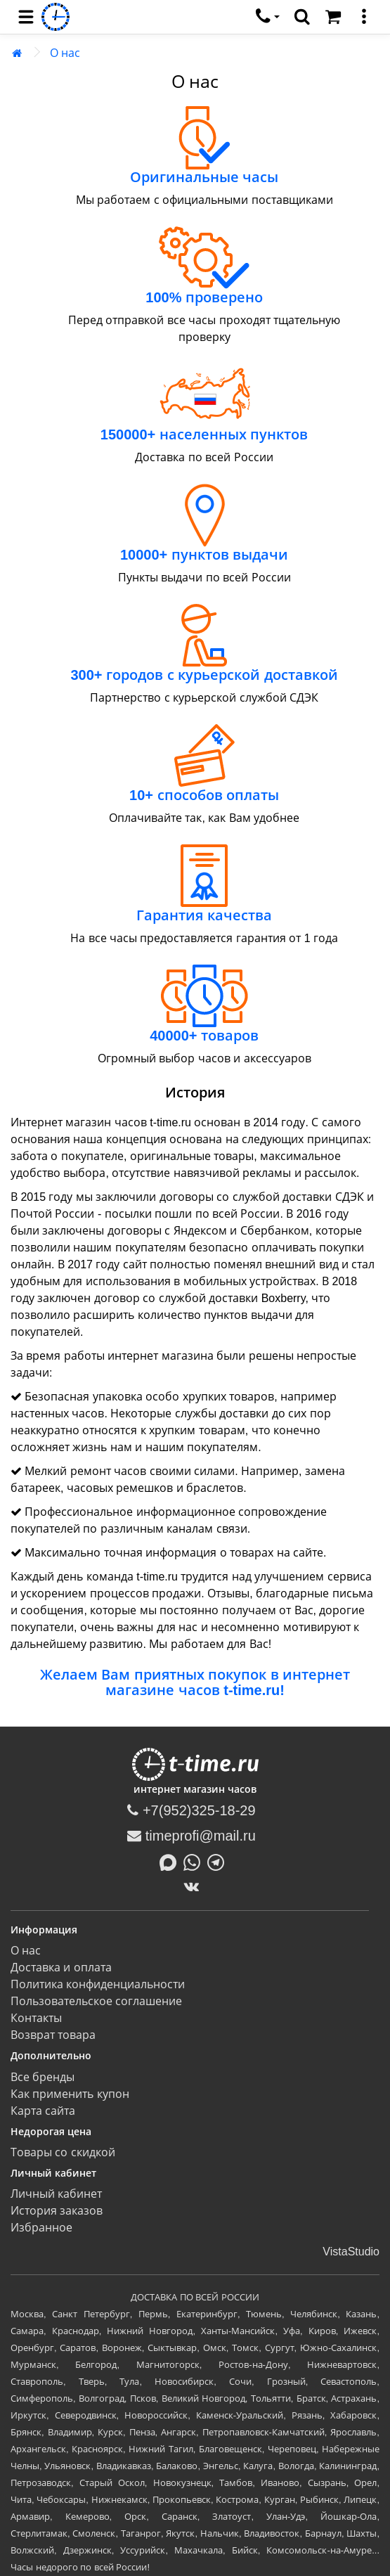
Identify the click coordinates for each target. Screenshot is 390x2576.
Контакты (36, 2018)
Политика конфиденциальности (98, 1984)
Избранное (41, 2228)
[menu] (26, 16)
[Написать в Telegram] (219, 1861)
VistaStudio (351, 2252)
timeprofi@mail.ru (191, 1835)
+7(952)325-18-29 (191, 1810)
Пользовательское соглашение (96, 2001)
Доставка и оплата (61, 1967)
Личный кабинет (56, 2194)
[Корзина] (333, 16)
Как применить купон (70, 2094)
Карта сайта (43, 2111)
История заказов (57, 2211)
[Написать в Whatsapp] (195, 1861)
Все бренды (42, 2077)
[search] (302, 16)
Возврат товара (53, 2035)
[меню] (364, 16)
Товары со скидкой (63, 2152)
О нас (65, 53)
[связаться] (268, 16)
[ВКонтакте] (195, 1886)
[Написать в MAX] (171, 1861)
